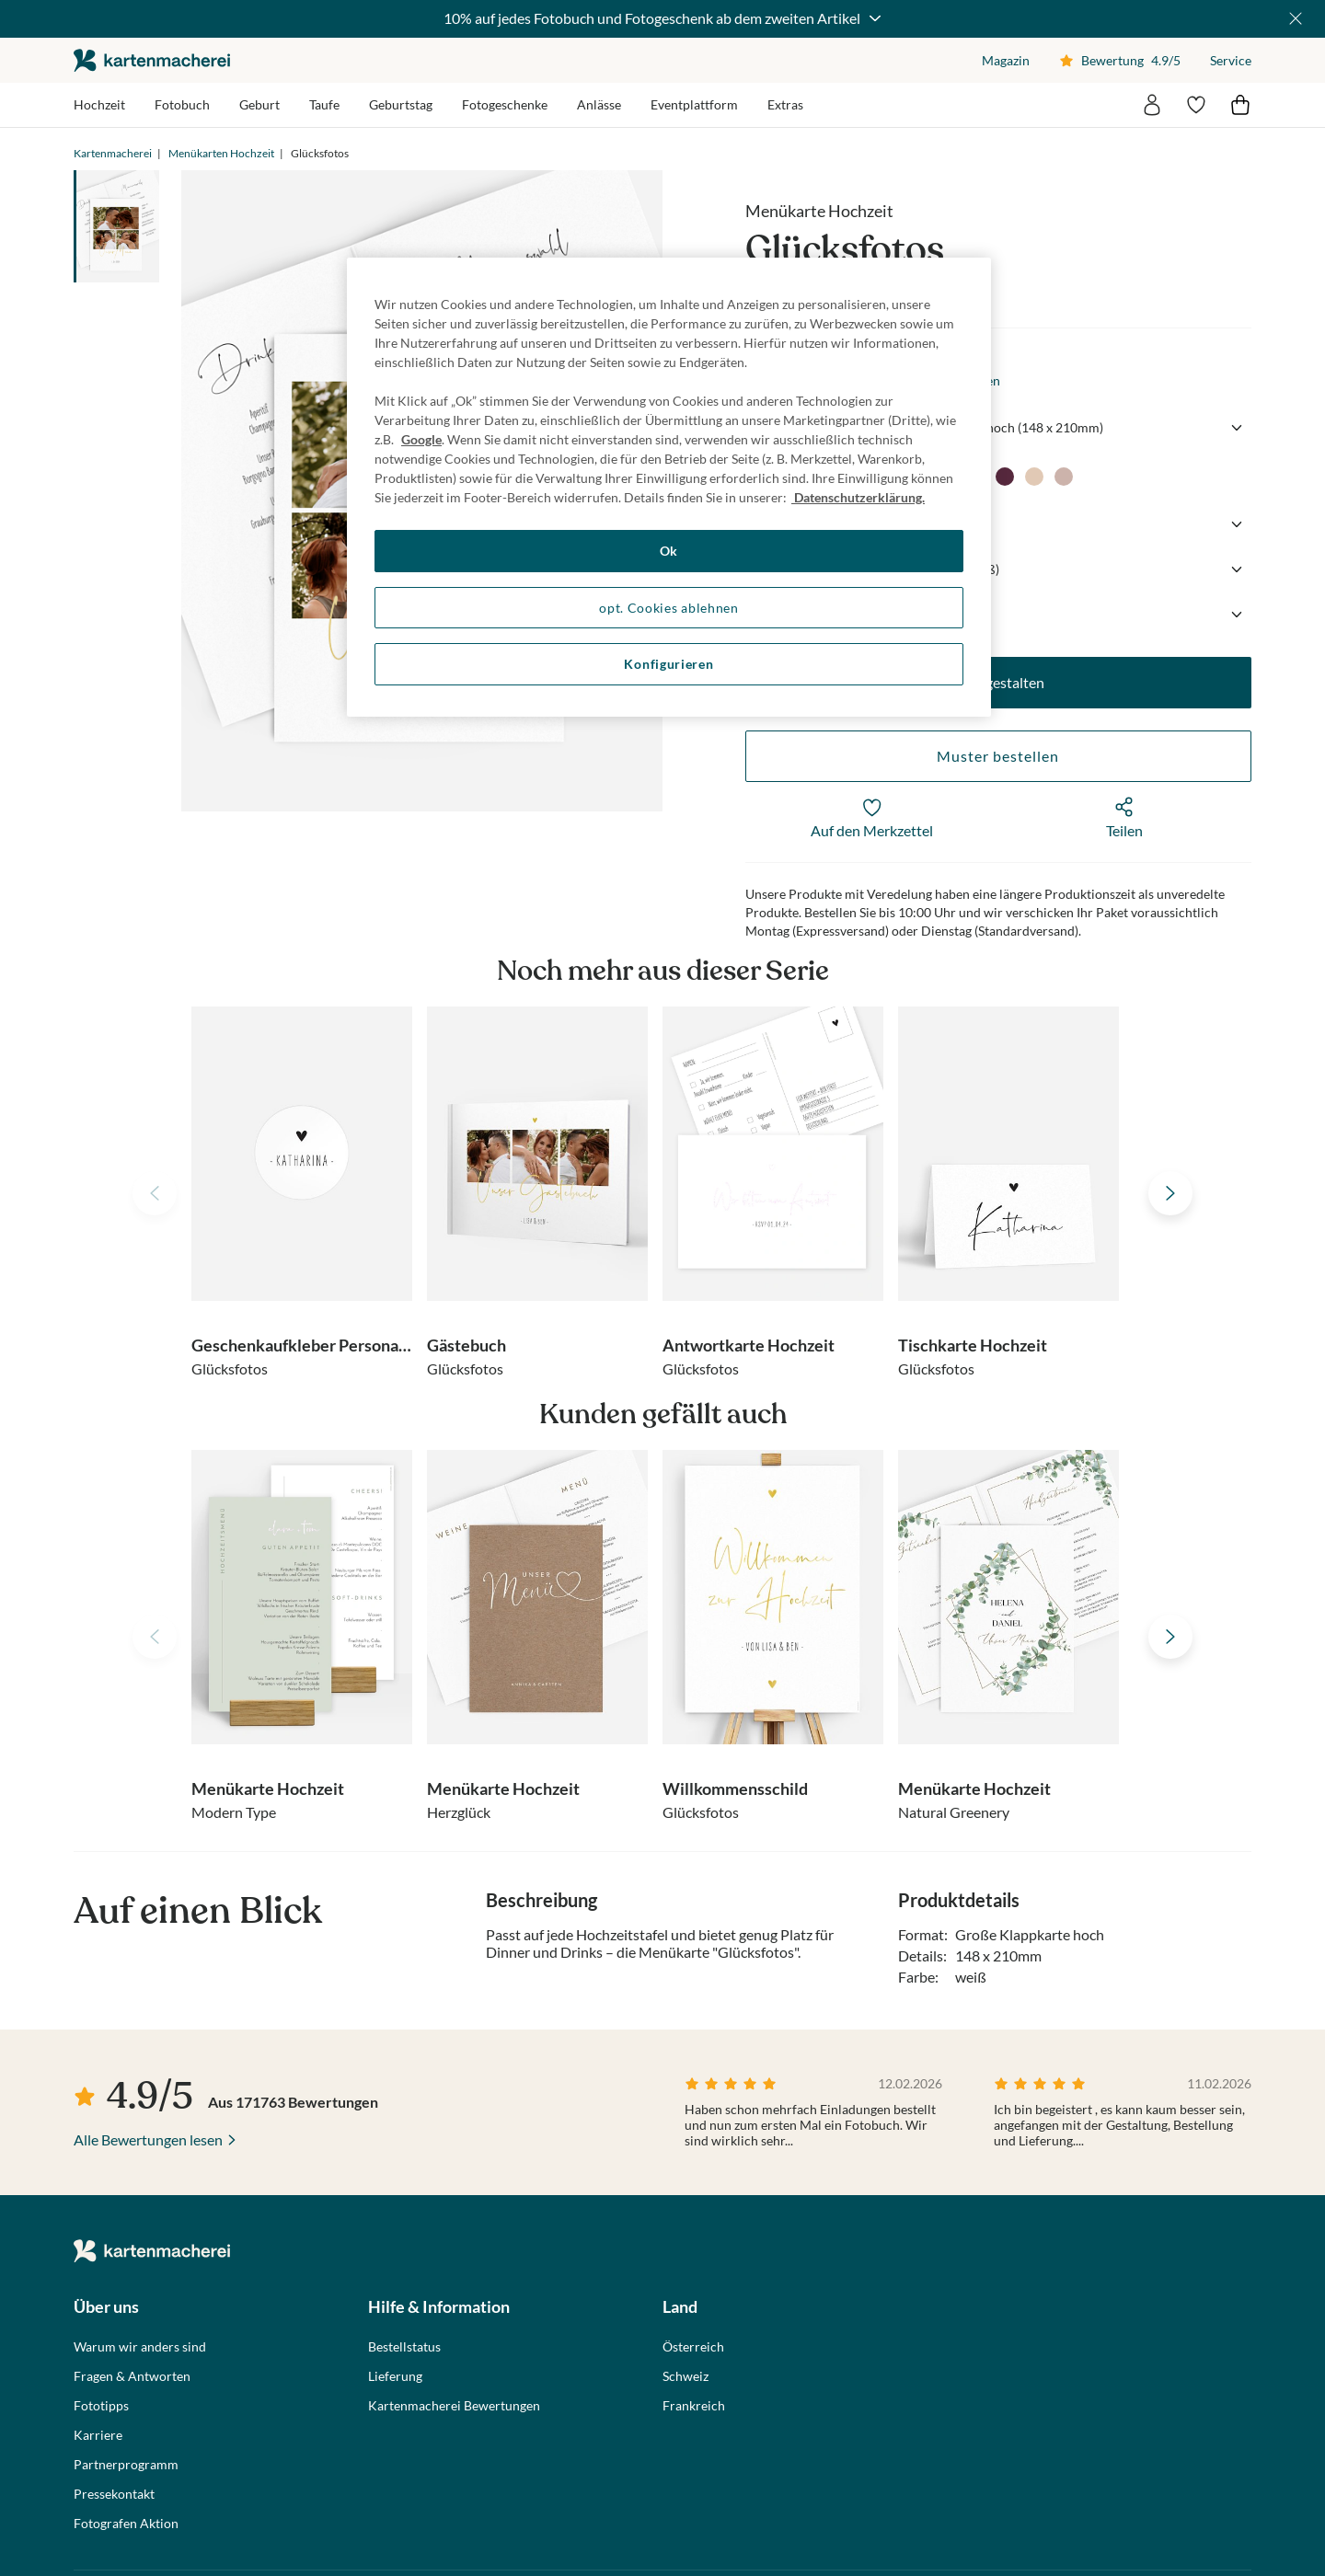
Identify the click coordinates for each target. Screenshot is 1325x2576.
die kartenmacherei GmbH (152, 60)
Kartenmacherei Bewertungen (454, 2405)
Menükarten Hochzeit (221, 153)
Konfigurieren (668, 664)
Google (421, 439)
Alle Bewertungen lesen (148, 2139)
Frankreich (693, 2405)
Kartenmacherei (113, 153)
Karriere (98, 2435)
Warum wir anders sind (140, 2347)
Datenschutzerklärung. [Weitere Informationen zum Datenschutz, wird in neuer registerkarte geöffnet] (858, 497)
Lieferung (395, 2376)
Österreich (693, 2347)
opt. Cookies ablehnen (669, 607)
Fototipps (101, 2405)
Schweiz (685, 2376)
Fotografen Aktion (126, 2523)
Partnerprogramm (126, 2464)
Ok (669, 550)
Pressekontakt (114, 2494)
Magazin (1006, 60)
